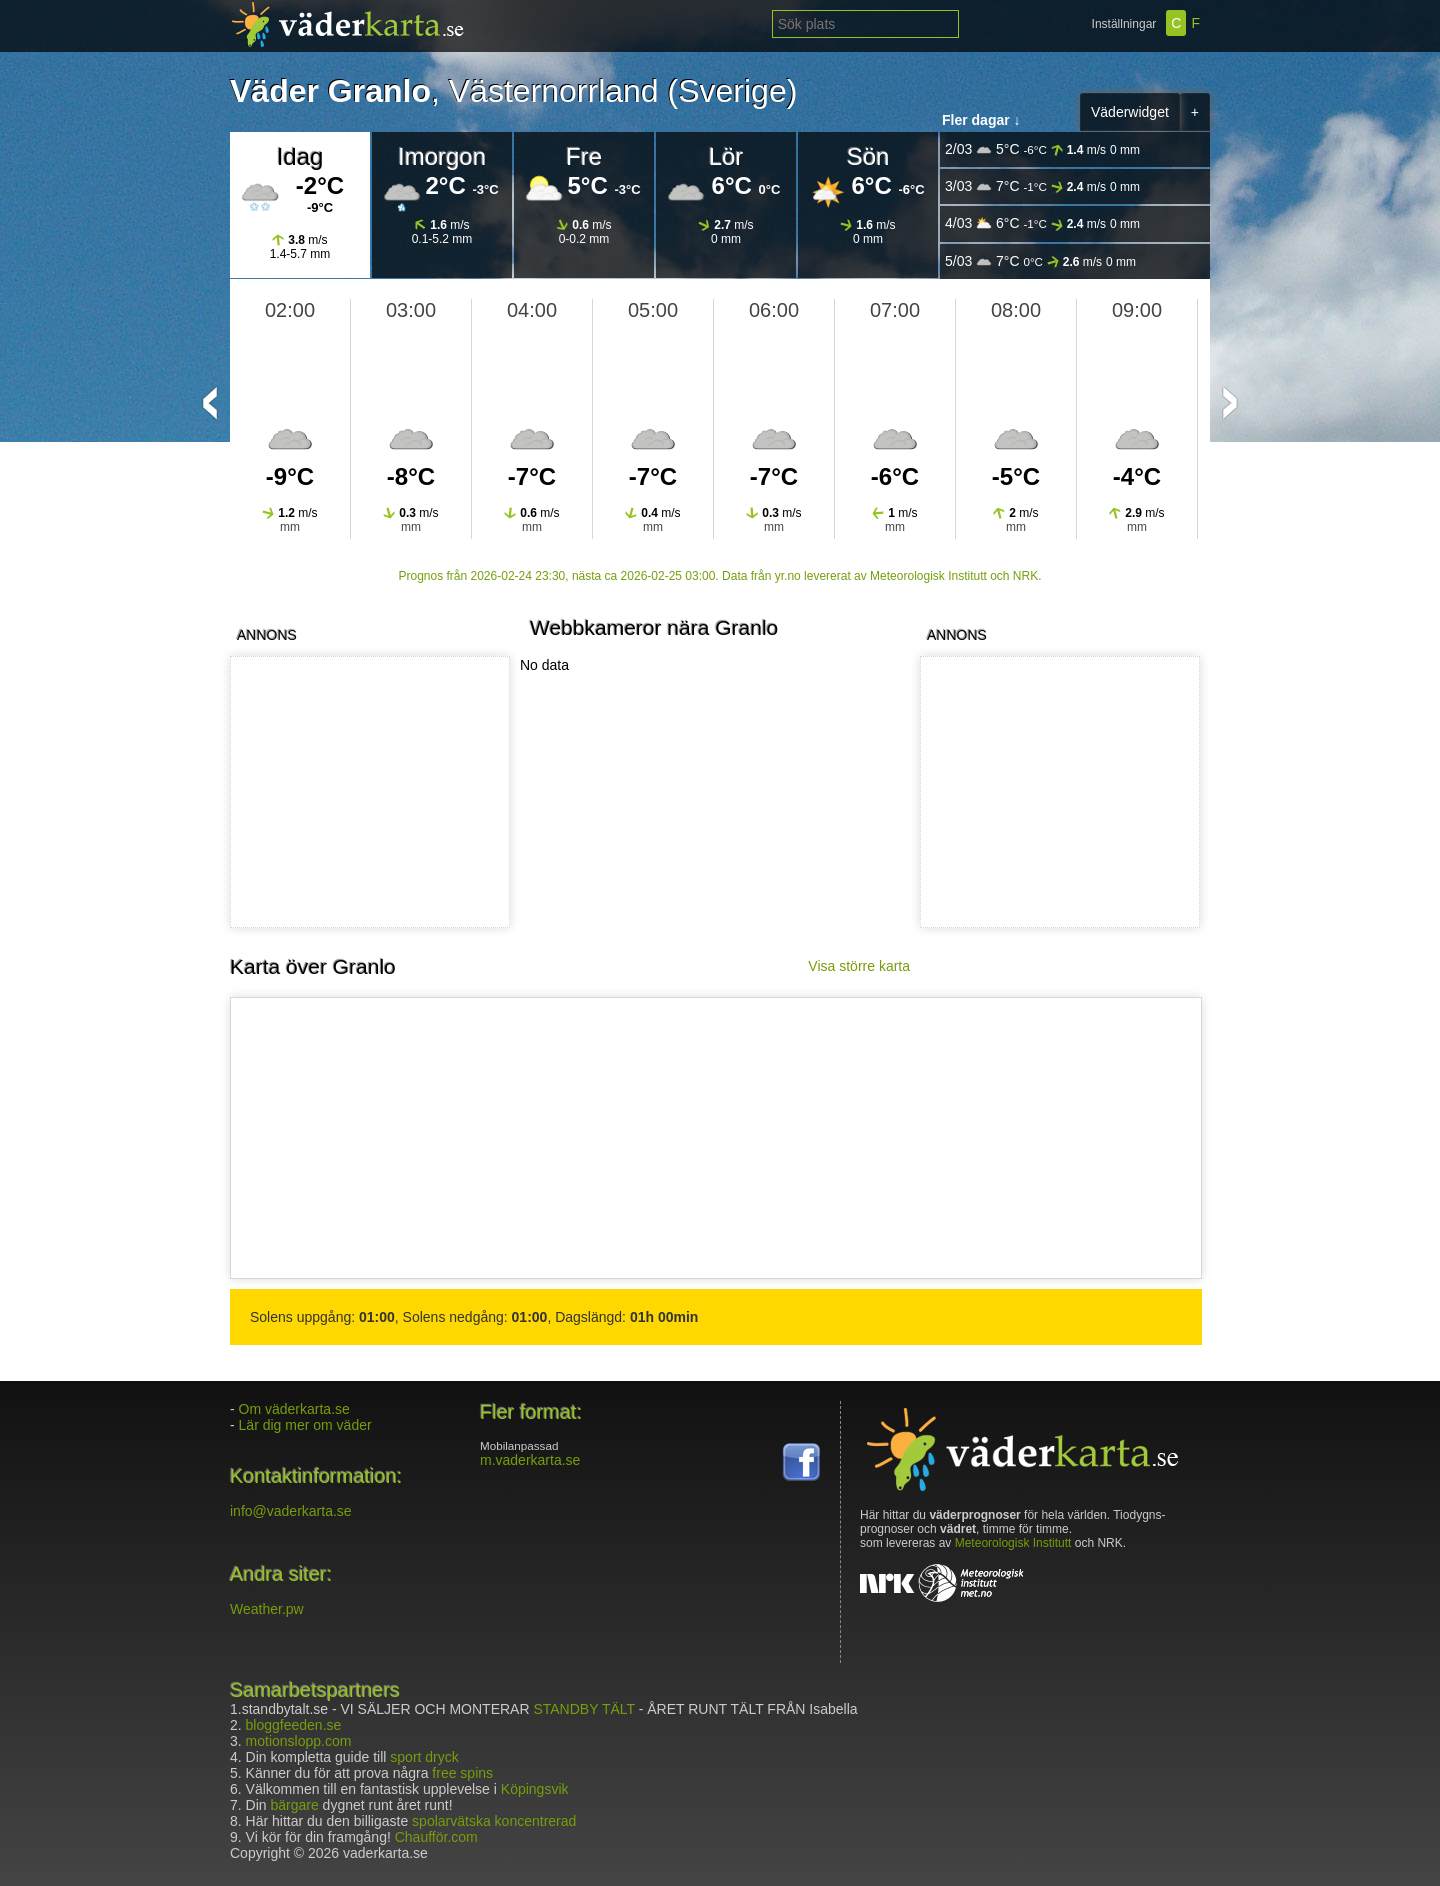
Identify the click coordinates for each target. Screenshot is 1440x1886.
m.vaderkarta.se (530, 1460)
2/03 (1042, 149)
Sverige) (737, 91)
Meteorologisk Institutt (1013, 1543)
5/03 (1040, 261)
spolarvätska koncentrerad (494, 1821)
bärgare (294, 1805)
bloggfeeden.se (294, 1725)
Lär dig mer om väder (305, 1425)
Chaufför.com (436, 1837)
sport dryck (424, 1757)
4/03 (1042, 223)
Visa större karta (859, 966)
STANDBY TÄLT (583, 1709)
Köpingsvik (535, 1789)
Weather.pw (267, 1609)
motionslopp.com (299, 1741)
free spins (462, 1773)
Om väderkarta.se (294, 1409)
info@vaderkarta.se (291, 1511)
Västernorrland (554, 91)
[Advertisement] (1056, 792)
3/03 (1042, 186)
